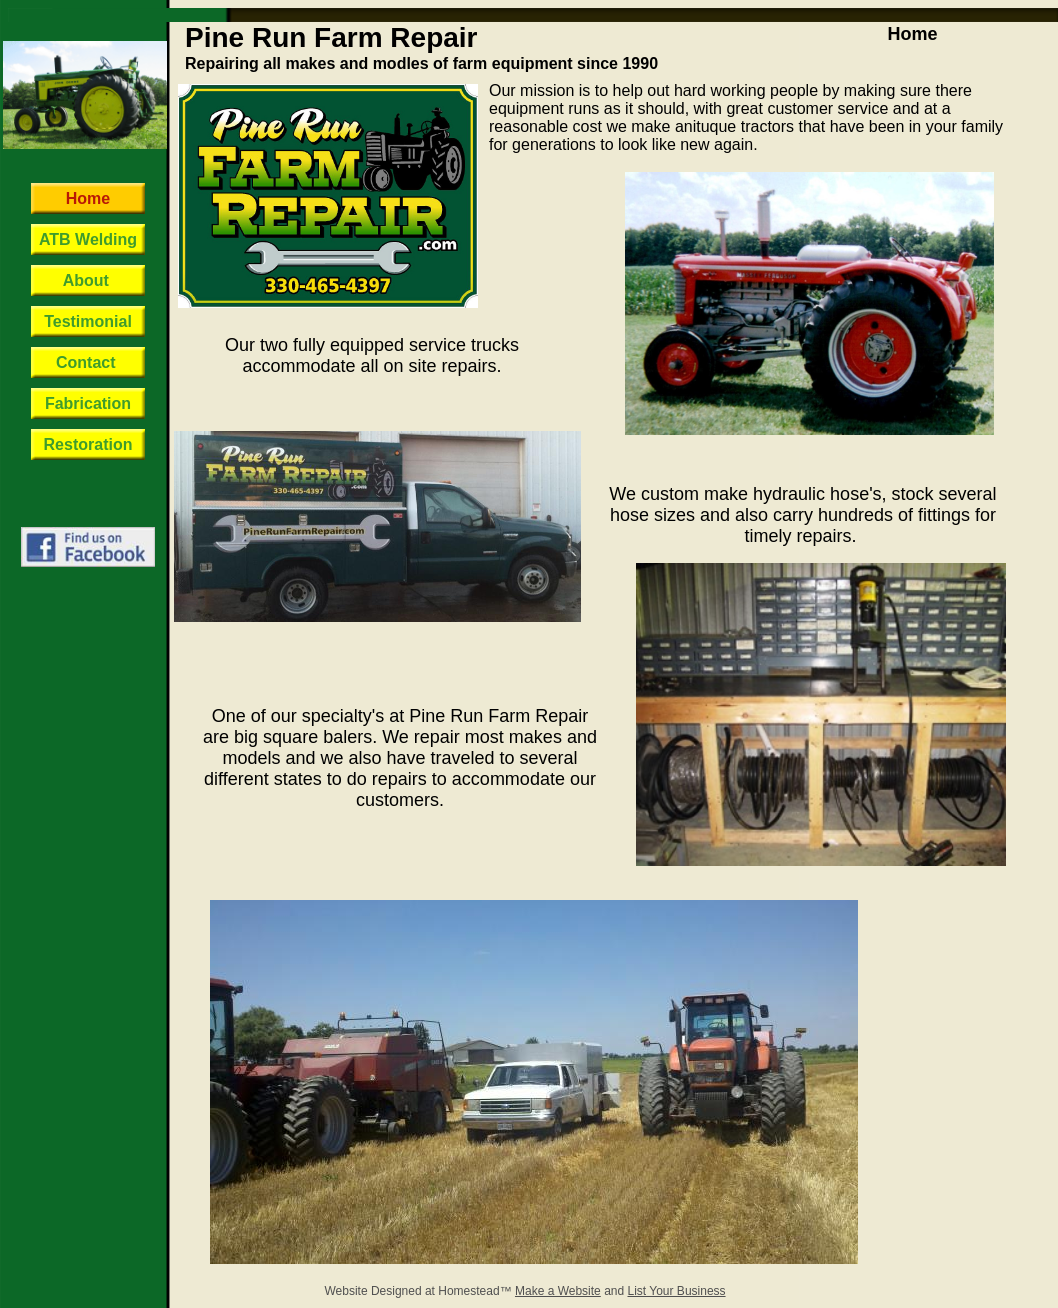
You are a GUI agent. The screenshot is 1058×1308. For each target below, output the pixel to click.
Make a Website (558, 1291)
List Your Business (677, 1291)
